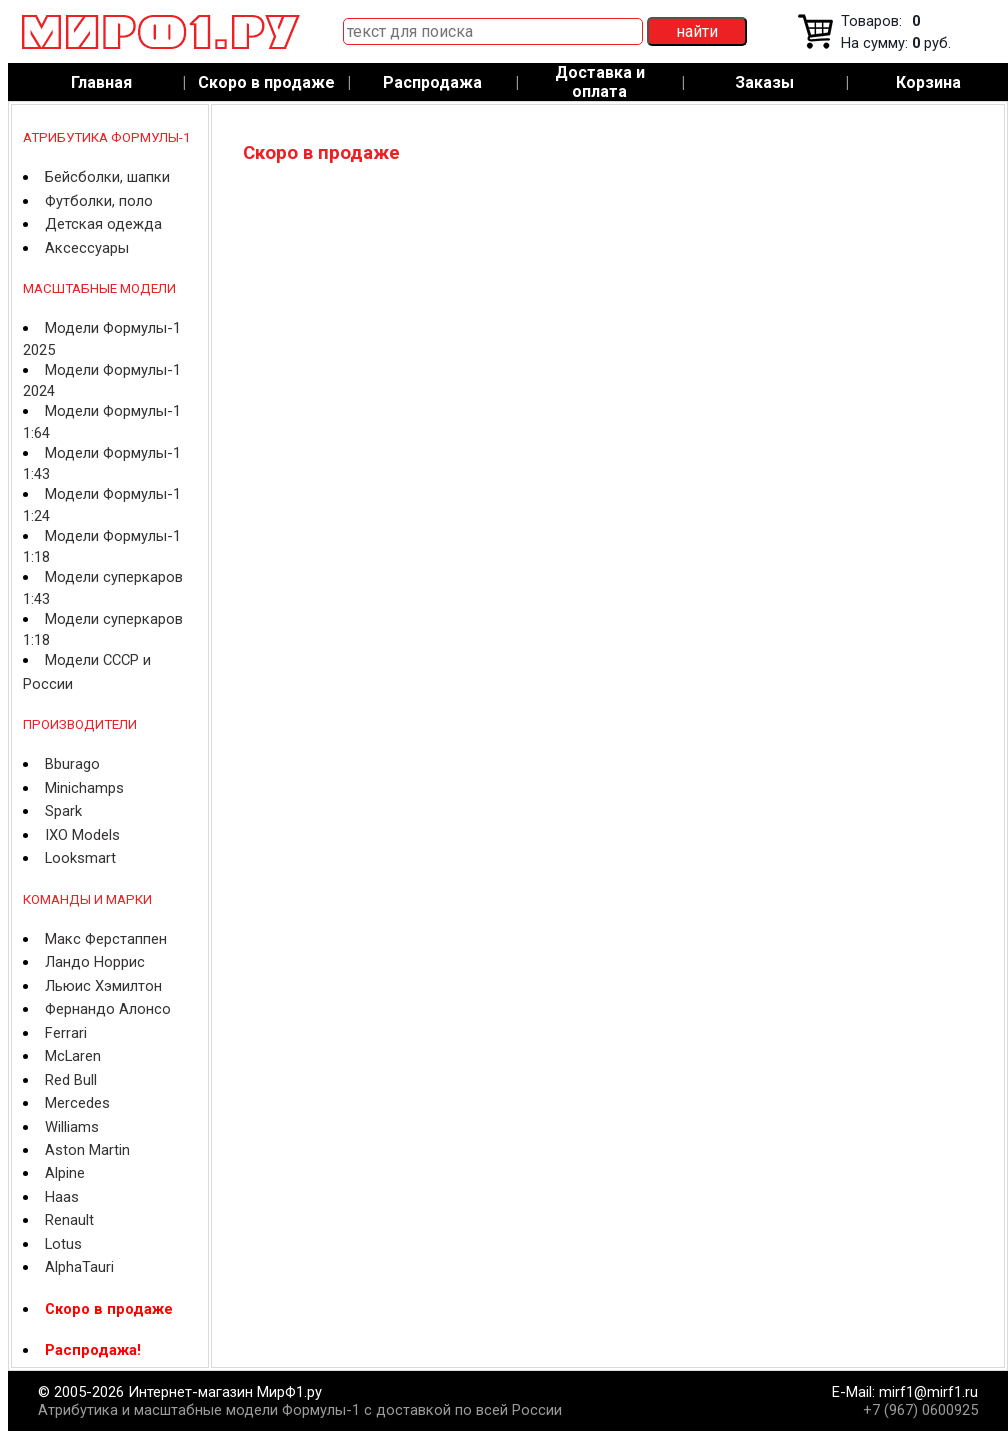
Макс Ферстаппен (106, 939)
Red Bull (71, 1080)
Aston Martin (87, 1150)
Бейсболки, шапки (107, 177)
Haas (62, 1197)
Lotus (63, 1244)
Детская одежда (103, 224)
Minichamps (84, 788)
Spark (63, 811)
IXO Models (82, 835)
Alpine (65, 1173)
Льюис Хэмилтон (103, 986)
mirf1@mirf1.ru (928, 1392)
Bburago (72, 764)
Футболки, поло (99, 201)
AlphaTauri (79, 1267)
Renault (69, 1220)
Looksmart (80, 858)
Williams (72, 1127)
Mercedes (77, 1103)
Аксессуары (87, 248)
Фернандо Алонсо (108, 1009)
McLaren (73, 1056)
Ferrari (66, 1033)
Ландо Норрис (95, 962)
